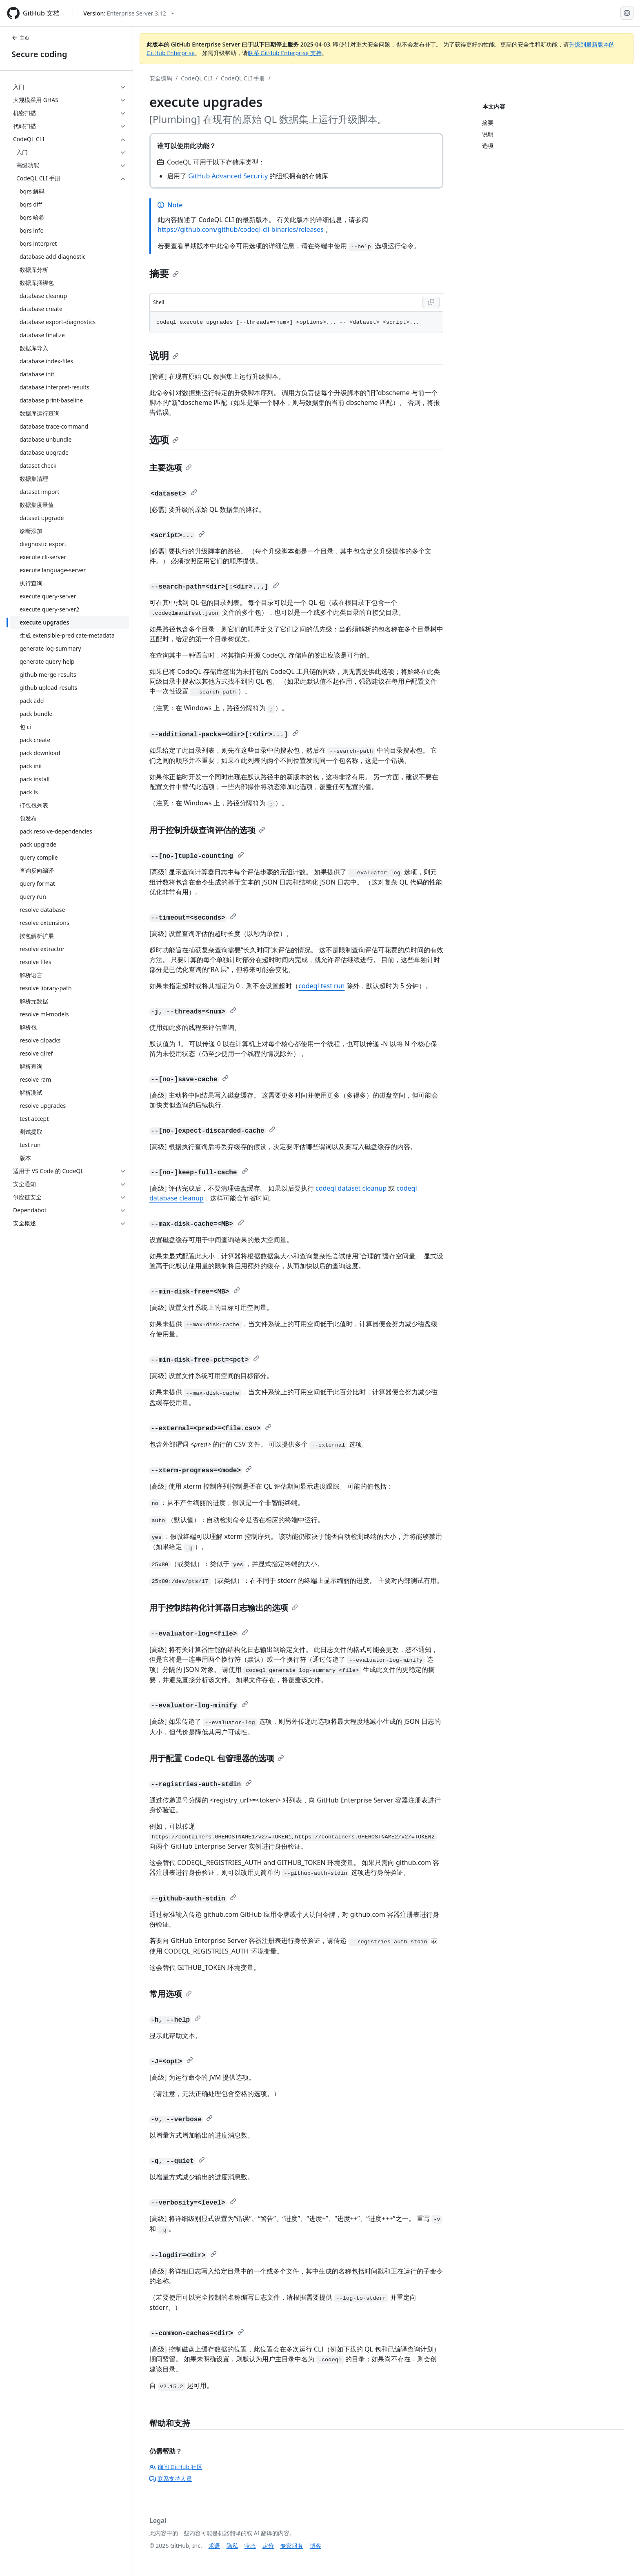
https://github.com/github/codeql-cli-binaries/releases (241, 229)
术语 (214, 2545)
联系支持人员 (170, 2479)
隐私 (232, 2545)
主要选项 (170, 467)
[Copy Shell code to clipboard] (431, 302)
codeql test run (321, 985)
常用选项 (170, 1993)
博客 (315, 2545)
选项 (164, 439)
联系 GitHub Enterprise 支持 (285, 53)
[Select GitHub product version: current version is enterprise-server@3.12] (129, 13)
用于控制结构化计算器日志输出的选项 (223, 1607)
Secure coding (39, 54)
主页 (20, 37)
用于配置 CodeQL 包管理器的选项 (216, 1758)
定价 (268, 2545)
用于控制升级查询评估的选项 (207, 830)
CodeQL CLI (196, 78)
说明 (164, 355)
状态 (250, 2545)
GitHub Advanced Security (228, 175)
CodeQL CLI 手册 (243, 78)
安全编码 (160, 78)
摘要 (164, 273)
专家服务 (291, 2545)
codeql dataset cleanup (351, 1188)
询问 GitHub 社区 (175, 2467)
